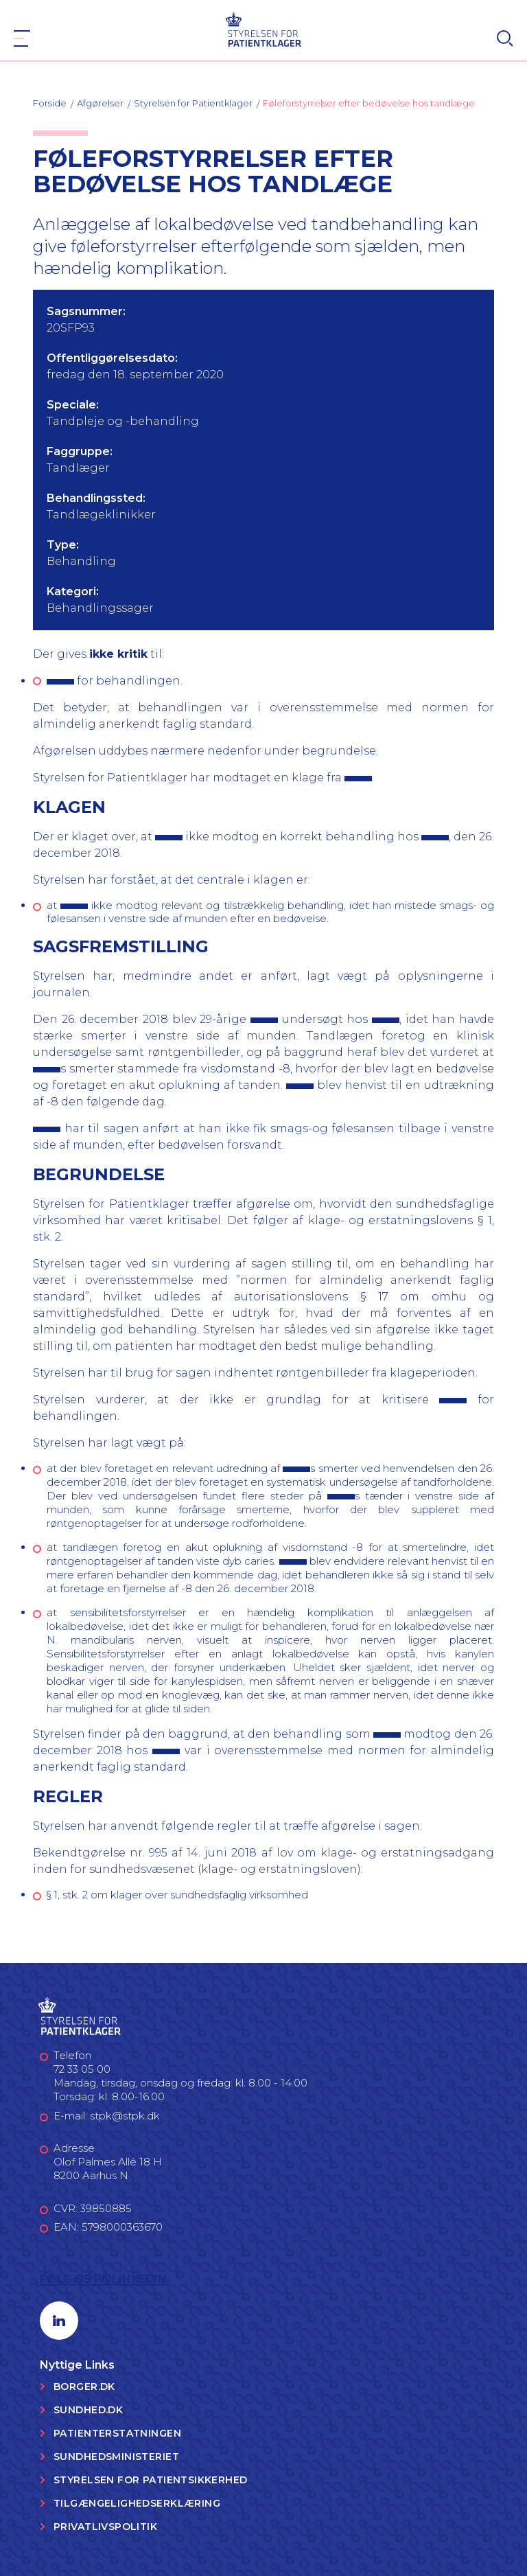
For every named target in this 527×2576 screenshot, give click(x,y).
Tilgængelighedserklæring (137, 2503)
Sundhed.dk (88, 2410)
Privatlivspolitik (105, 2526)
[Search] (505, 38)
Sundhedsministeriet (116, 2456)
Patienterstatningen (117, 2433)
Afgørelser (100, 102)
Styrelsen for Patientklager (193, 102)
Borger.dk (84, 2386)
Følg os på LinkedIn (103, 2279)
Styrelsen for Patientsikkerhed (151, 2480)
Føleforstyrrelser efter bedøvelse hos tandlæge (369, 102)
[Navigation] (22, 38)
